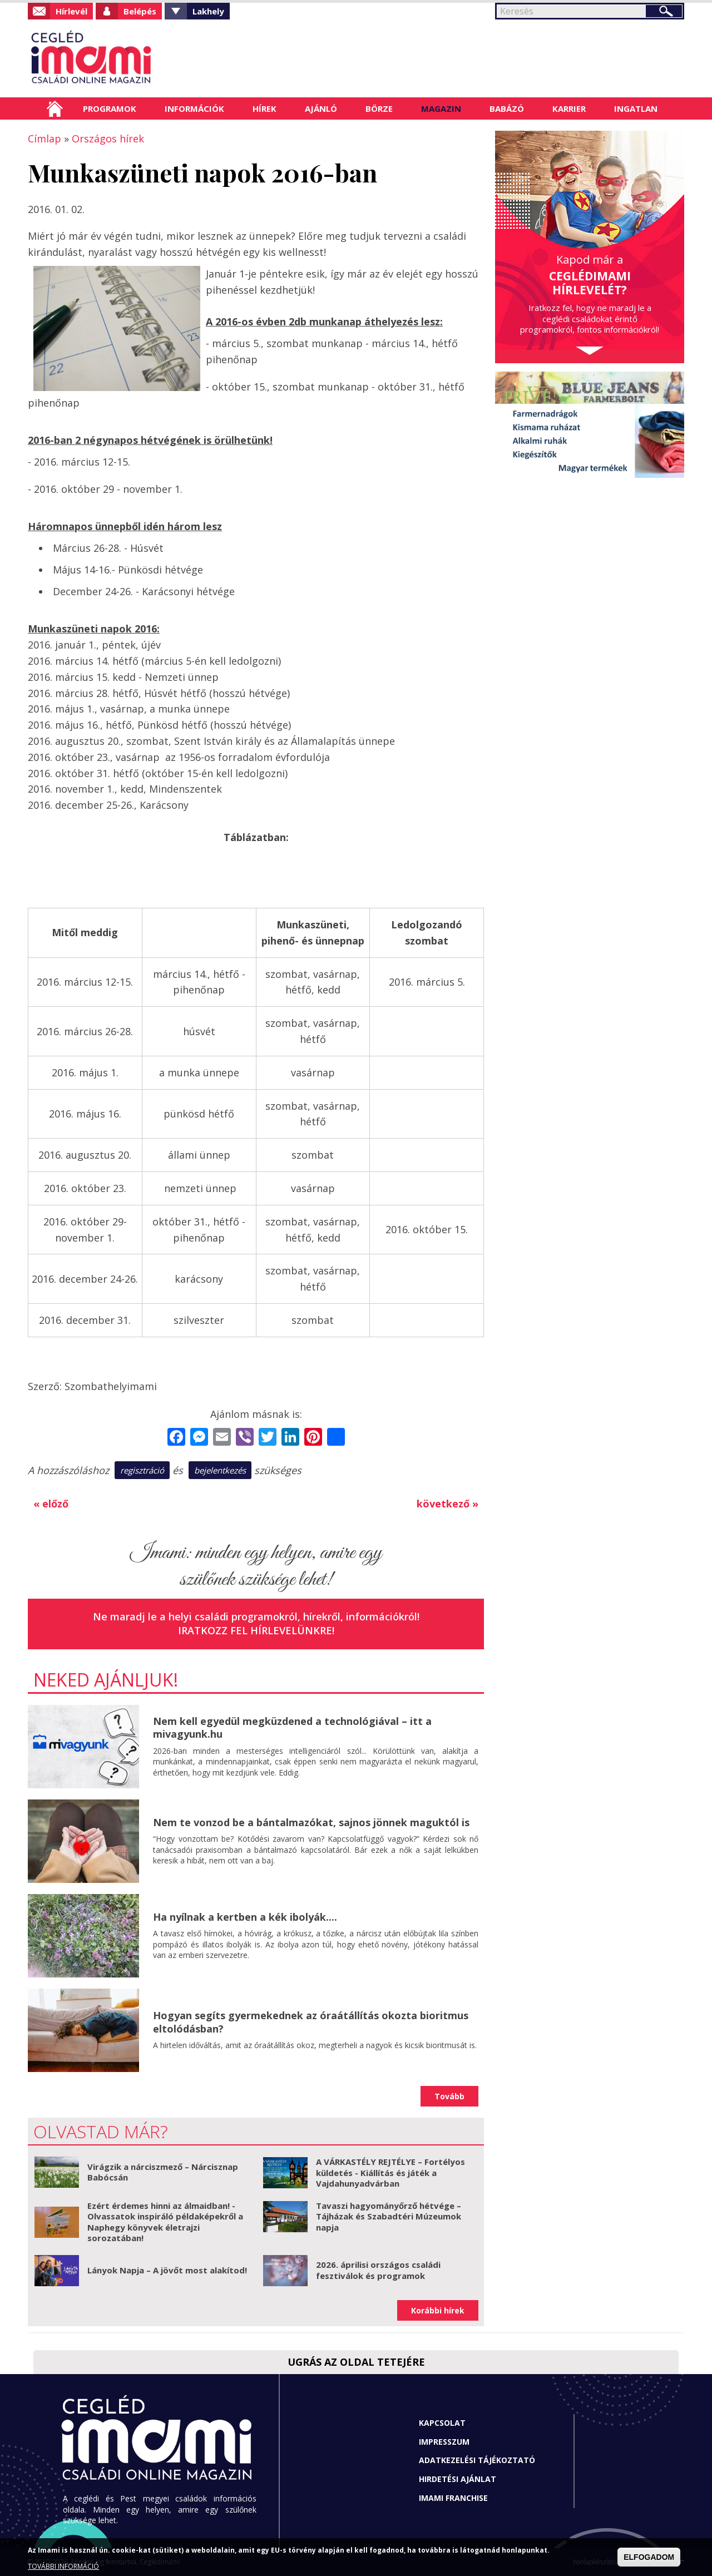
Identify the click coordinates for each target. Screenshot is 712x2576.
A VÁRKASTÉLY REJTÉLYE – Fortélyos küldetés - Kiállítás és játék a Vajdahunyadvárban (390, 2172)
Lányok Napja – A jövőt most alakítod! (167, 2270)
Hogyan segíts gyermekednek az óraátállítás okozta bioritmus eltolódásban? (310, 2022)
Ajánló (321, 108)
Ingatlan (635, 108)
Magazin (441, 108)
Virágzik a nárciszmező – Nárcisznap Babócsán (162, 2172)
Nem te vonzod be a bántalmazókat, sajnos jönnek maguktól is (311, 1822)
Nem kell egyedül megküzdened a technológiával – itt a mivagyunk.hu (292, 1727)
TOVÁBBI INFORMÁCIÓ (63, 2566)
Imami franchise (453, 2498)
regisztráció (142, 1470)
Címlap (54, 108)
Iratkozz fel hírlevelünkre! (256, 1630)
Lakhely (208, 11)
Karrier (569, 108)
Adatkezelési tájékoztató (477, 2460)
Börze (379, 108)
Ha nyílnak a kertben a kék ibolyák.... (245, 1917)
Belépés (139, 11)
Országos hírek (108, 138)
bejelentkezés (220, 1470)
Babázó (507, 108)
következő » (447, 1503)
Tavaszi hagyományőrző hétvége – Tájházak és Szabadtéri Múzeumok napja (388, 2216)
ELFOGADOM (649, 2557)
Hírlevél (71, 11)
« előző (50, 1503)
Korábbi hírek (437, 2310)
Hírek (264, 108)
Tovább (449, 2096)
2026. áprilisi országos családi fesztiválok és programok (378, 2270)
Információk (194, 108)
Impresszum (444, 2441)
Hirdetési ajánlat (457, 2479)
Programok (109, 108)
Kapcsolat (442, 2422)
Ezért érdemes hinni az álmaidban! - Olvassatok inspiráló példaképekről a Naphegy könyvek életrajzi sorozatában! (165, 2222)
